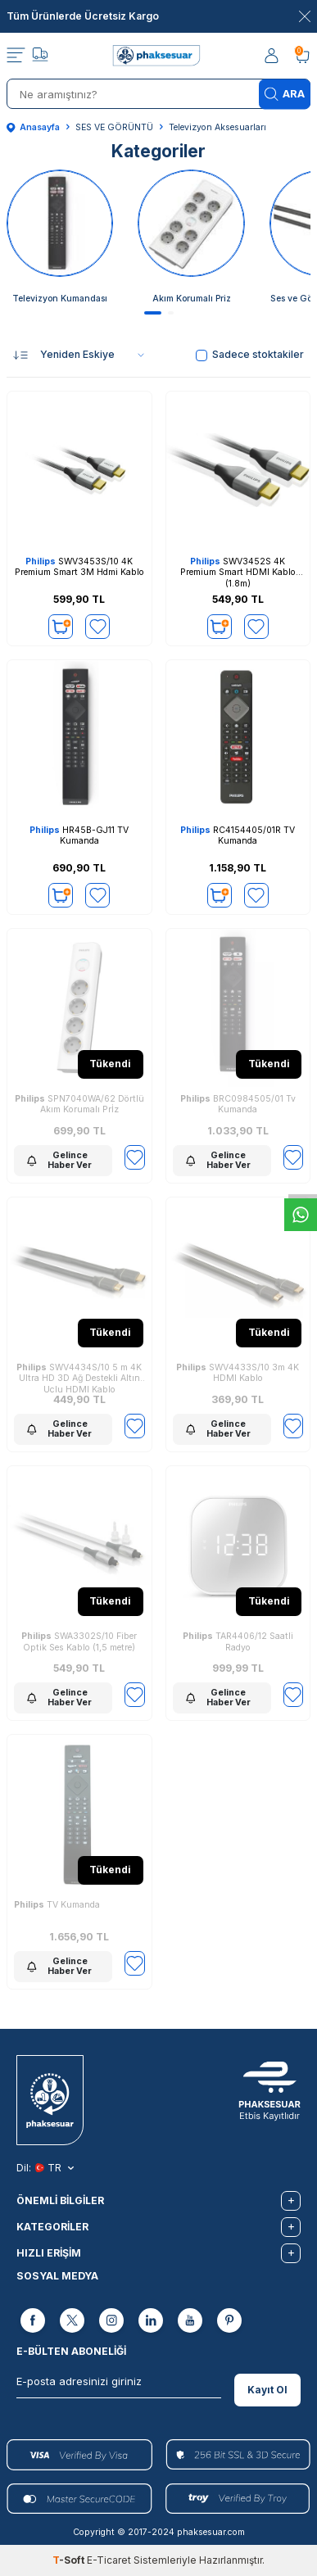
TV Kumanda (57, 1904)
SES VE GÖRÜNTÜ (114, 127)
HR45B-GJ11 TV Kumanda (79, 836)
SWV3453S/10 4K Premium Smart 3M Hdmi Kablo (79, 567)
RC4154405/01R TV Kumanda (237, 836)
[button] (152, 313)
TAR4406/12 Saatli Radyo (238, 1642)
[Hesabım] (273, 56)
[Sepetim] (302, 56)
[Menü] (16, 56)
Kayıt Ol (267, 2390)
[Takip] (40, 57)
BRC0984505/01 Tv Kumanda (238, 1104)
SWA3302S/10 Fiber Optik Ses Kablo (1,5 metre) (79, 1642)
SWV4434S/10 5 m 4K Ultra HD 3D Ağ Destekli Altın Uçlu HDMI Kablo (79, 1377)
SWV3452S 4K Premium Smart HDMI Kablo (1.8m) (238, 572)
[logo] (158, 55)
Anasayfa (33, 127)
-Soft (69, 2560)
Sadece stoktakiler (250, 354)
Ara (285, 94)
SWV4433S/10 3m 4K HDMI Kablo (237, 1373)
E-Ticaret (109, 2560)
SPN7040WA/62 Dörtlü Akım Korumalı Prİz (79, 1104)
